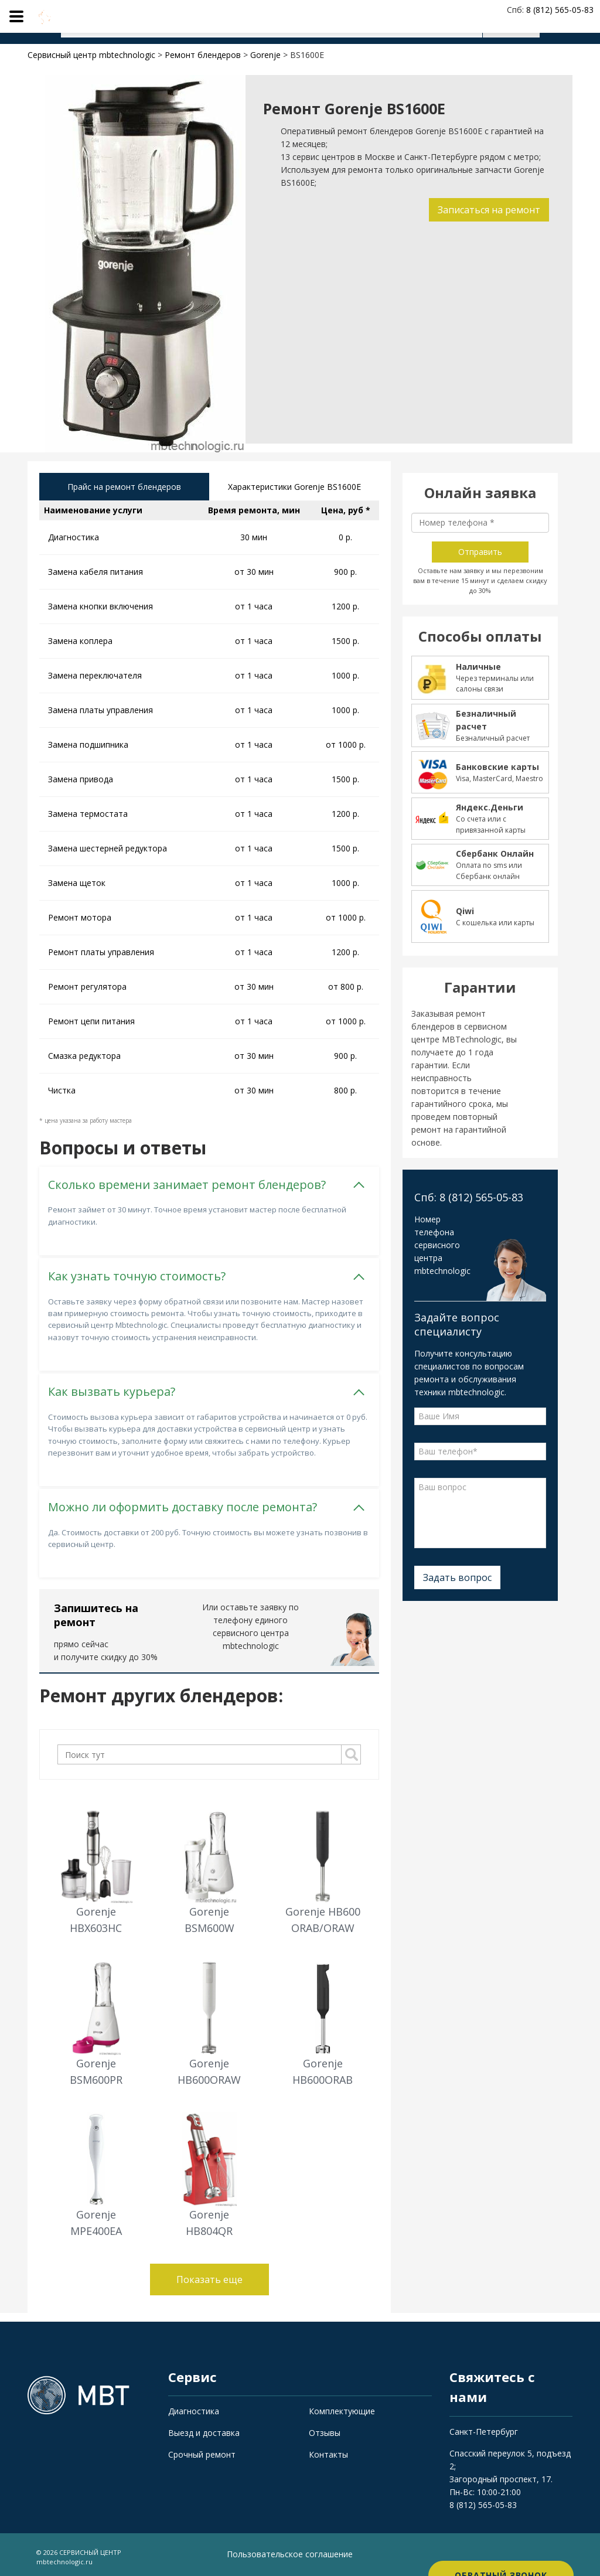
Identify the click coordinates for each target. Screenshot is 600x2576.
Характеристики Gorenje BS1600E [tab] (294, 487)
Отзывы (324, 2428)
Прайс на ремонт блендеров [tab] (124, 487)
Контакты (328, 2450)
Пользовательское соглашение (290, 2549)
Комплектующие (342, 2407)
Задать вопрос (457, 1577)
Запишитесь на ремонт (96, 1611)
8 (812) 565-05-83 (483, 2500)
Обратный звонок (501, 2552)
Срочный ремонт (202, 2450)
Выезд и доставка (204, 2428)
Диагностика (193, 2407)
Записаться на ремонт (486, 209)
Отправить (480, 551)
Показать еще (209, 2275)
